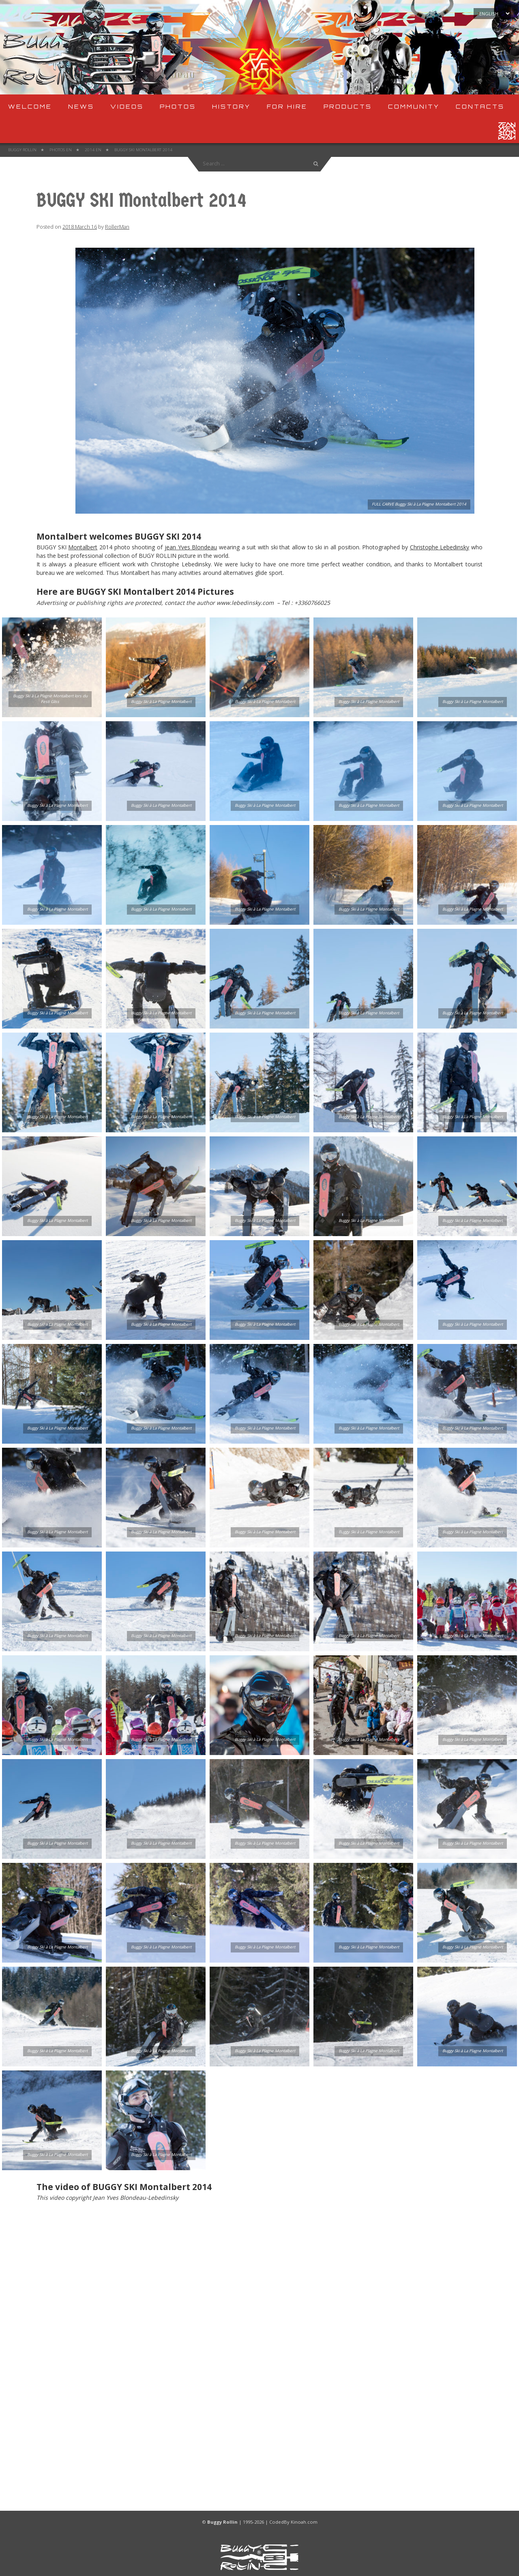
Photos (178, 106)
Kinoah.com (304, 2522)
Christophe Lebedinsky (440, 547)
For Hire (287, 106)
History (231, 106)
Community (414, 106)
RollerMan (117, 226)
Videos (127, 106)
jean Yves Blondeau (191, 547)
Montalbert (82, 547)
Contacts (480, 106)
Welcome (30, 106)
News (81, 106)
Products (348, 106)
